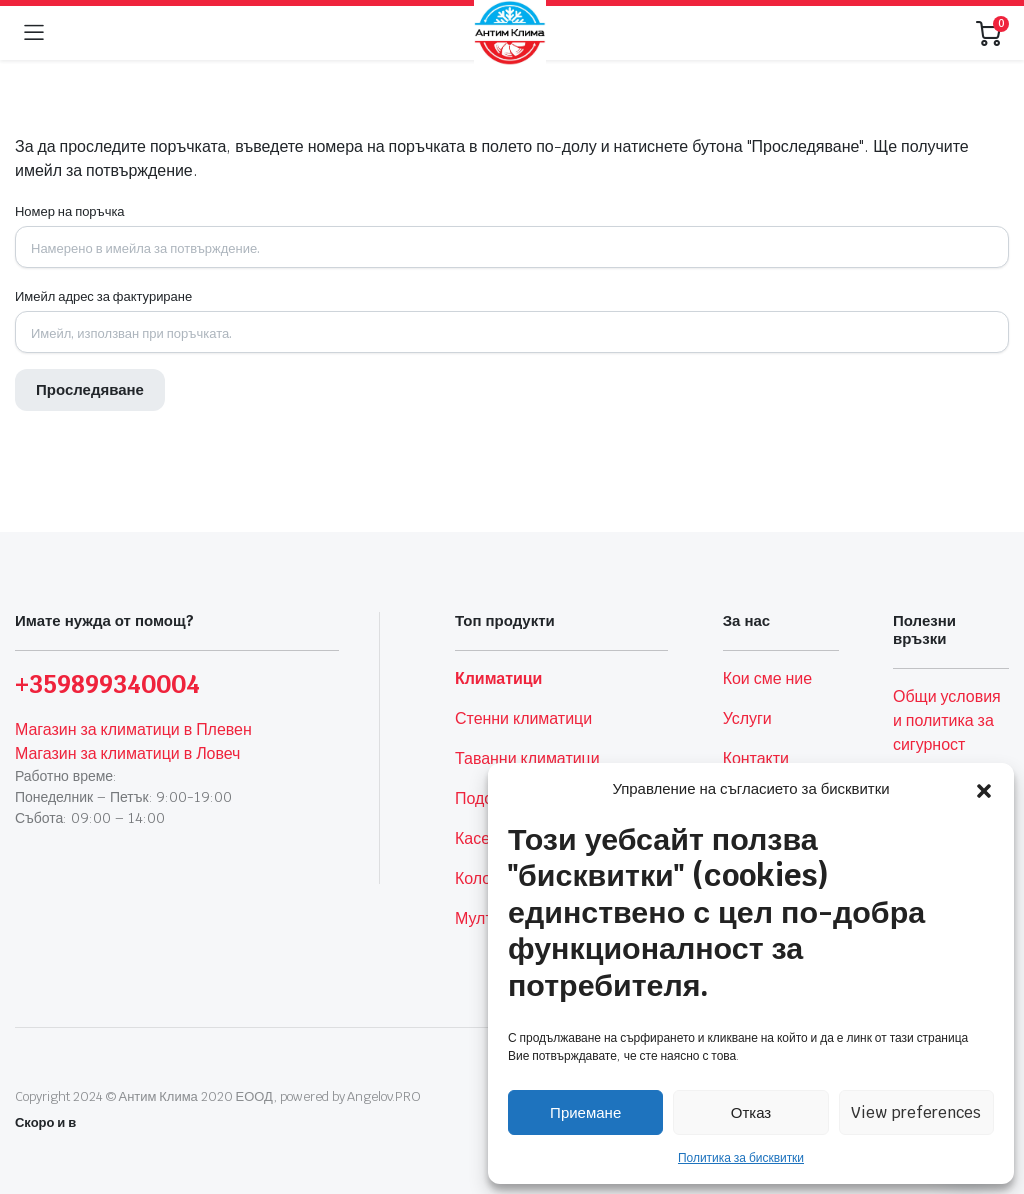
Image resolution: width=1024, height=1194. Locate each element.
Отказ (751, 1112)
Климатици (498, 678)
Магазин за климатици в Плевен (133, 729)
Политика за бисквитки (741, 1158)
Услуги (747, 718)
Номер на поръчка (70, 211)
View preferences (916, 1112)
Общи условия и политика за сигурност (947, 720)
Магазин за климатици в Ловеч (127, 753)
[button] (984, 789)
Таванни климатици (527, 758)
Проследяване (90, 389)
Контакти (756, 758)
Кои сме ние (767, 678)
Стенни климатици (523, 718)
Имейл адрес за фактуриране (103, 296)
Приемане (585, 1112)
